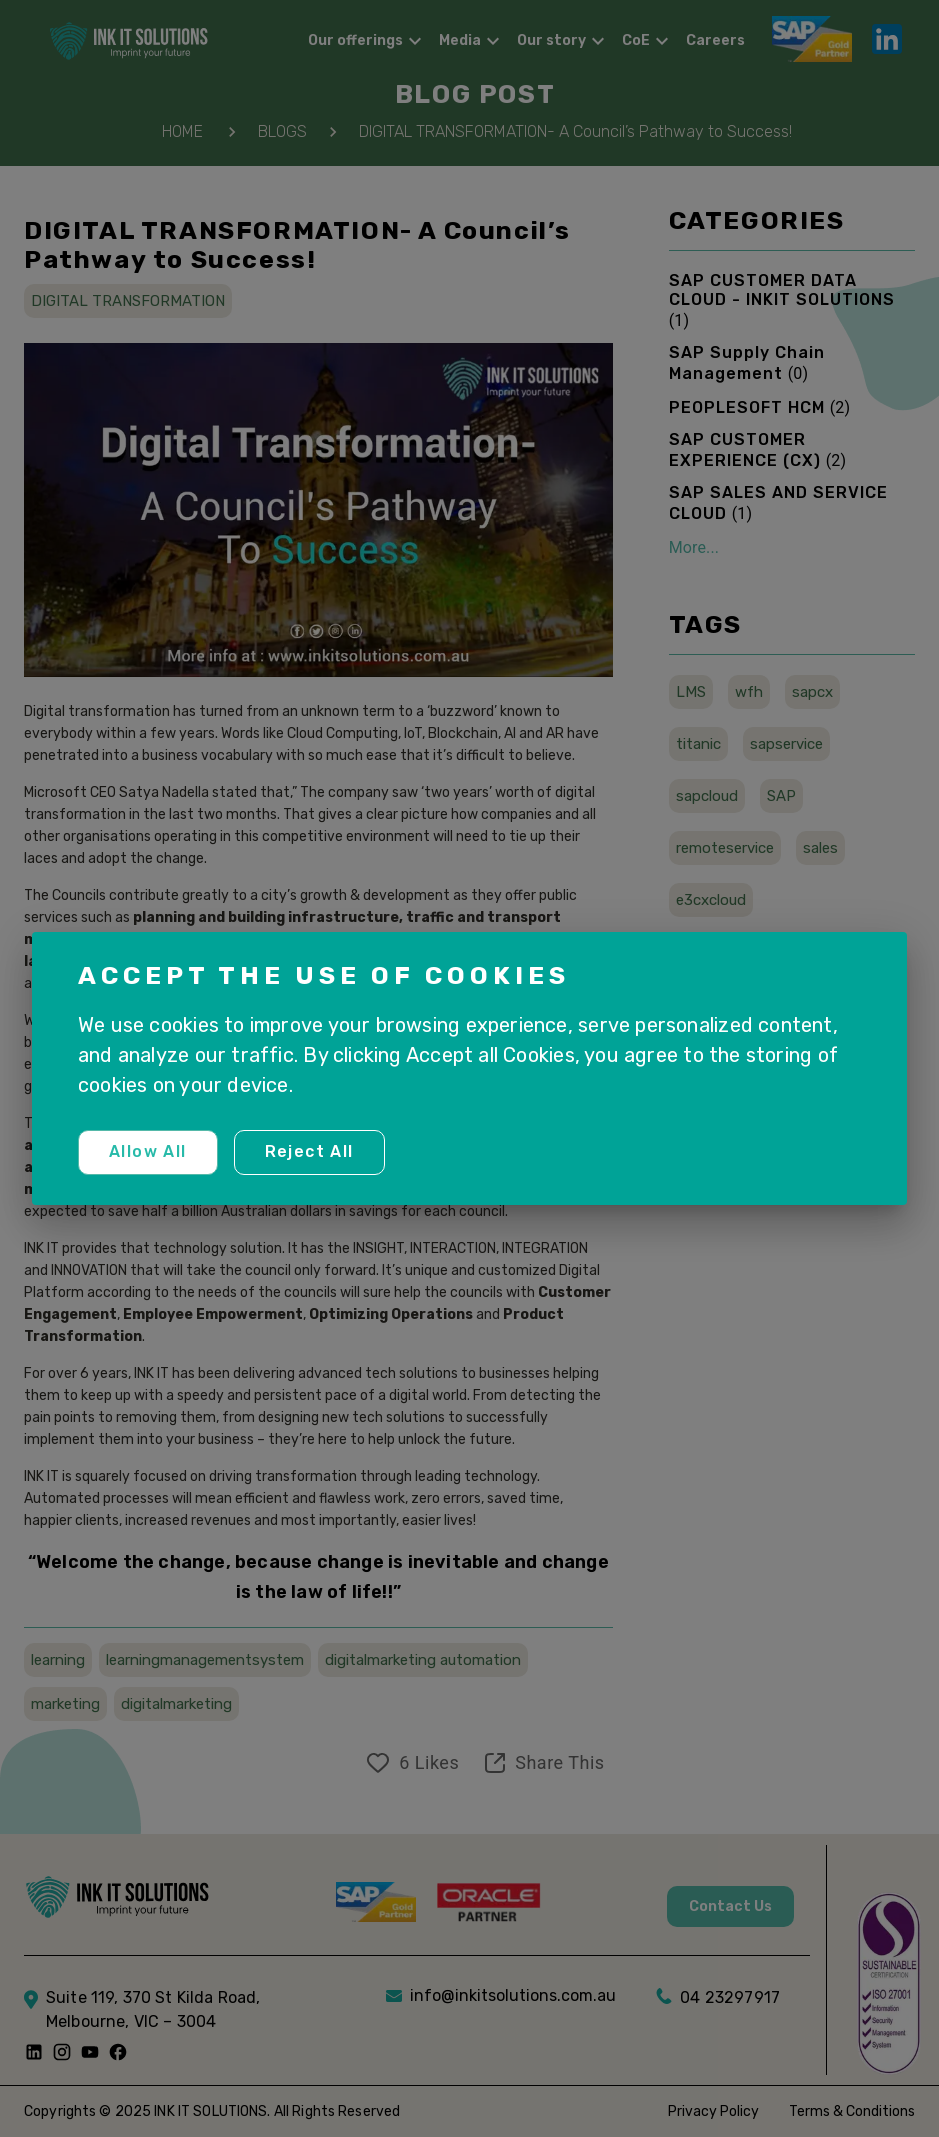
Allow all (148, 1152)
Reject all (309, 1152)
